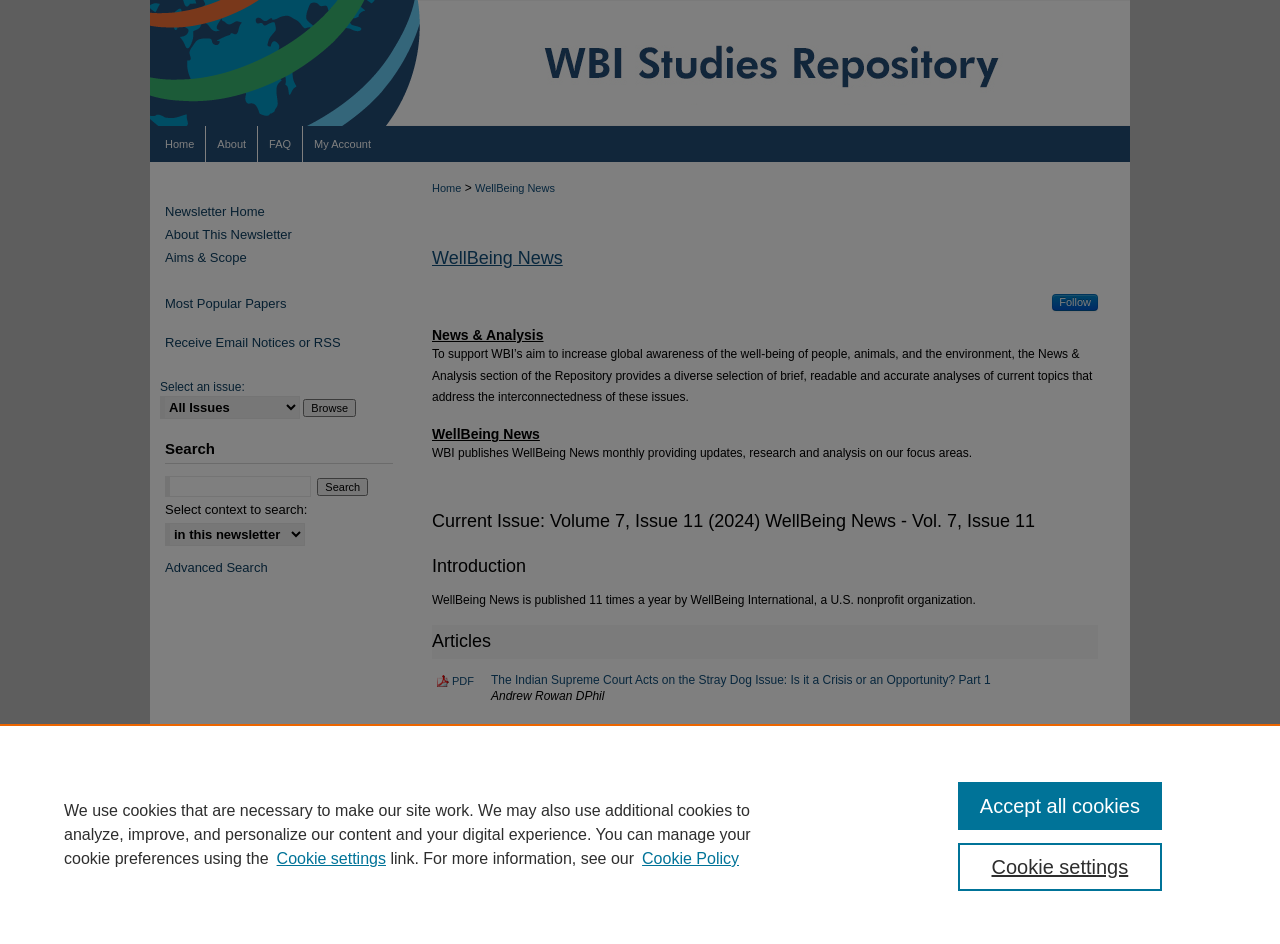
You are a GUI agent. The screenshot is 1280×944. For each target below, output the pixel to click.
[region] (640, 834)
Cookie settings (331, 858)
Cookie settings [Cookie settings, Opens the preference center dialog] (1060, 867)
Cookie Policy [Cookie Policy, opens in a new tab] (690, 858)
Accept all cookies (1060, 806)
